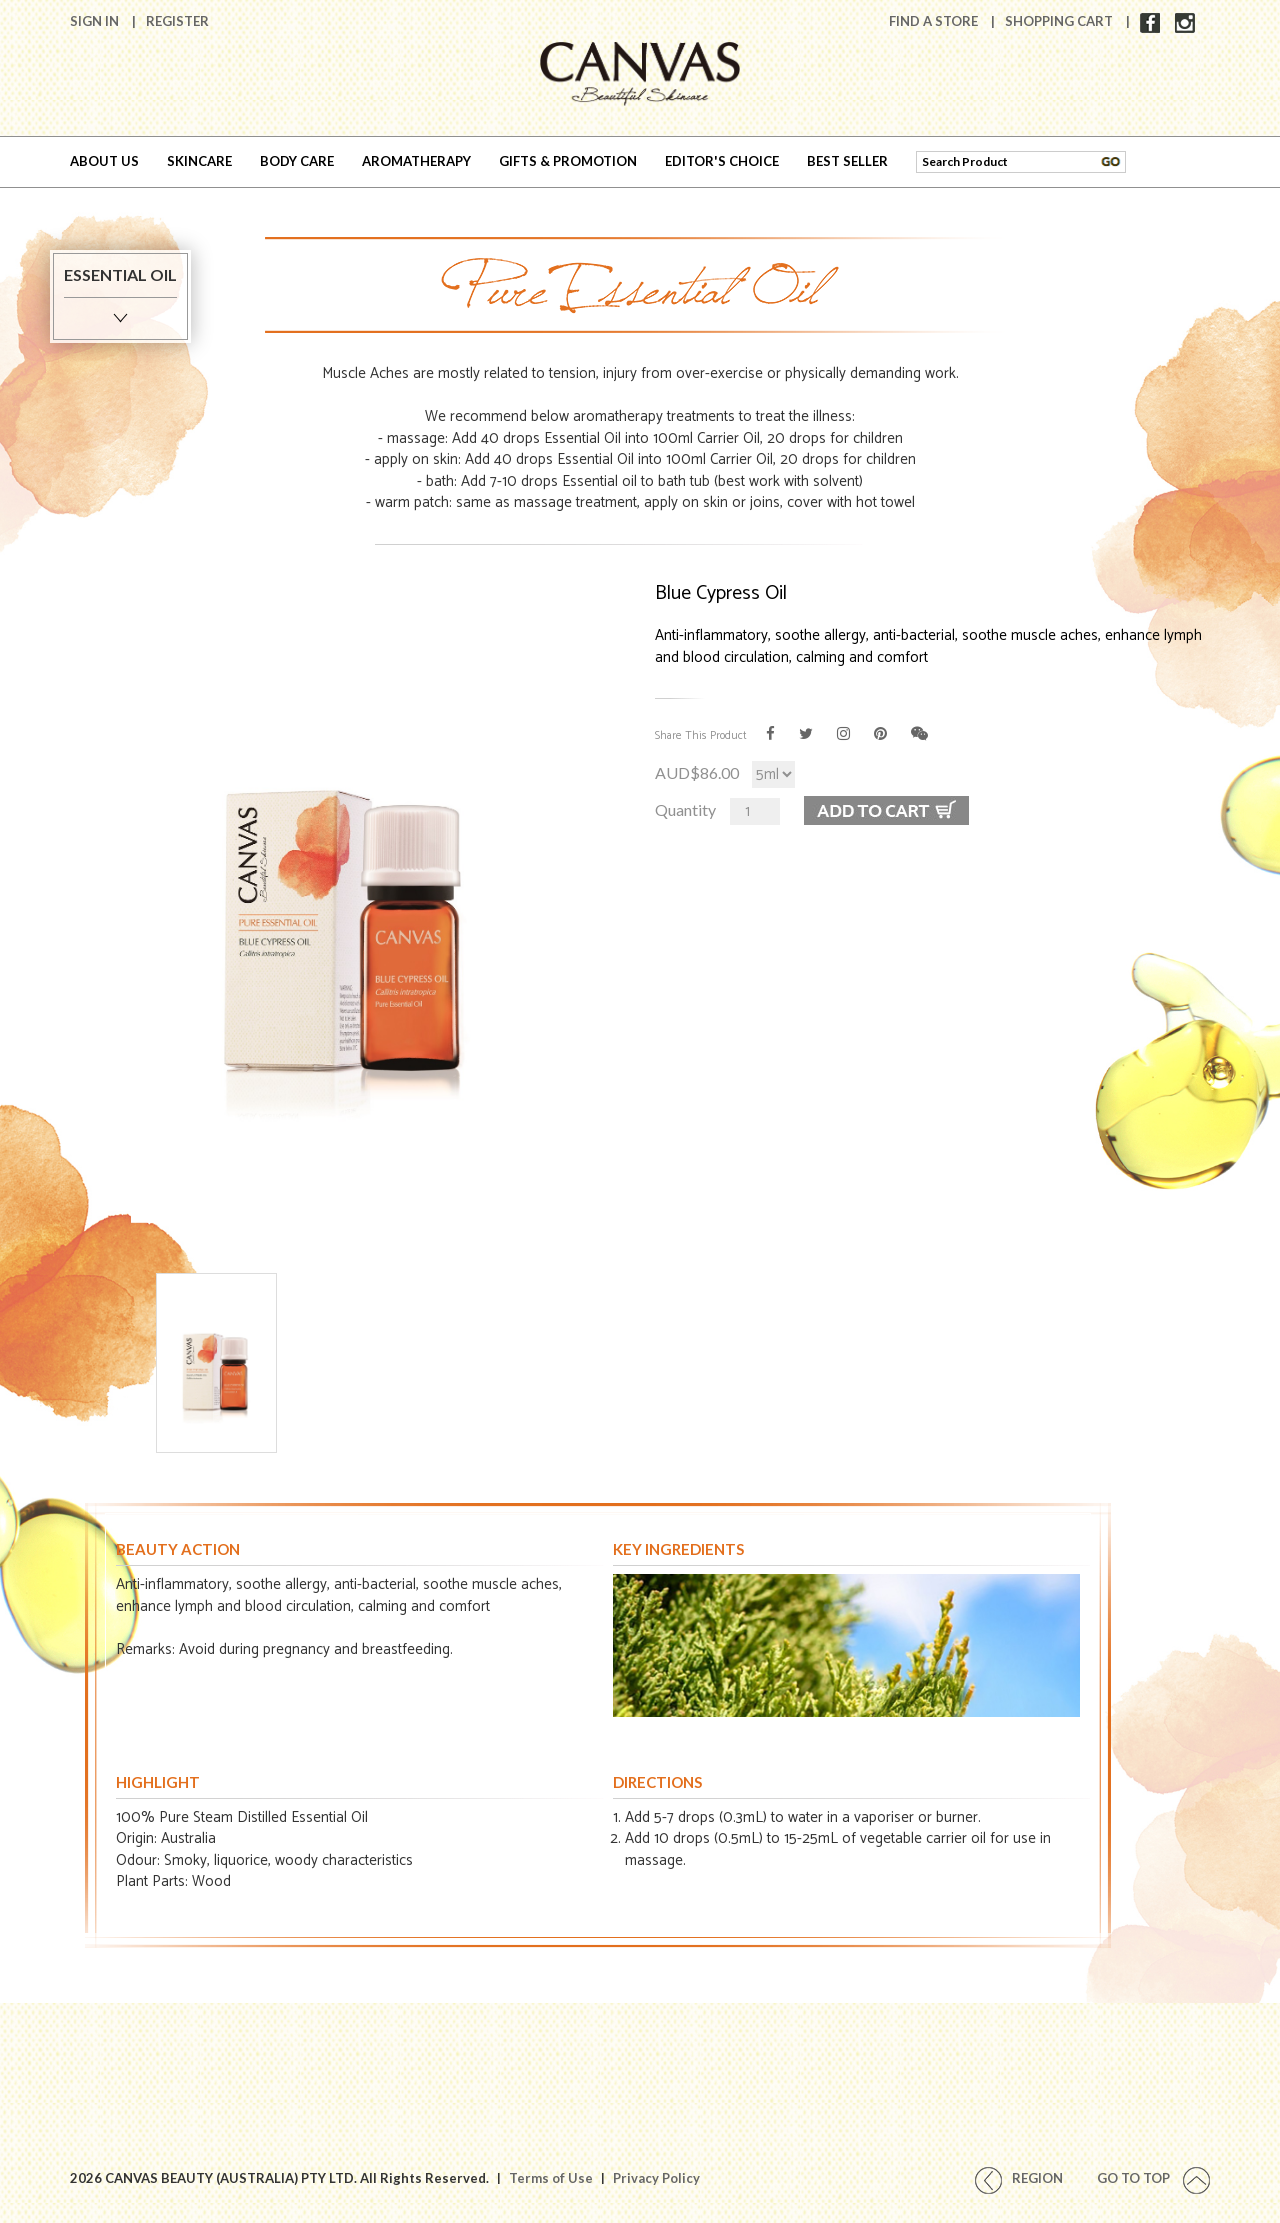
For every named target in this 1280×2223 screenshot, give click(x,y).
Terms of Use (551, 2178)
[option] (347, 898)
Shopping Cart (1060, 21)
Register (177, 21)
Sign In (96, 21)
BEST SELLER (847, 161)
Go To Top (1153, 2178)
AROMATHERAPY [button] (416, 161)
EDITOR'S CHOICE (722, 161)
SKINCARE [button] (199, 161)
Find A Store (935, 21)
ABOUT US (104, 161)
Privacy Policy (656, 2178)
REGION (1019, 2178)
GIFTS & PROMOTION (568, 161)
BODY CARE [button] (297, 161)
